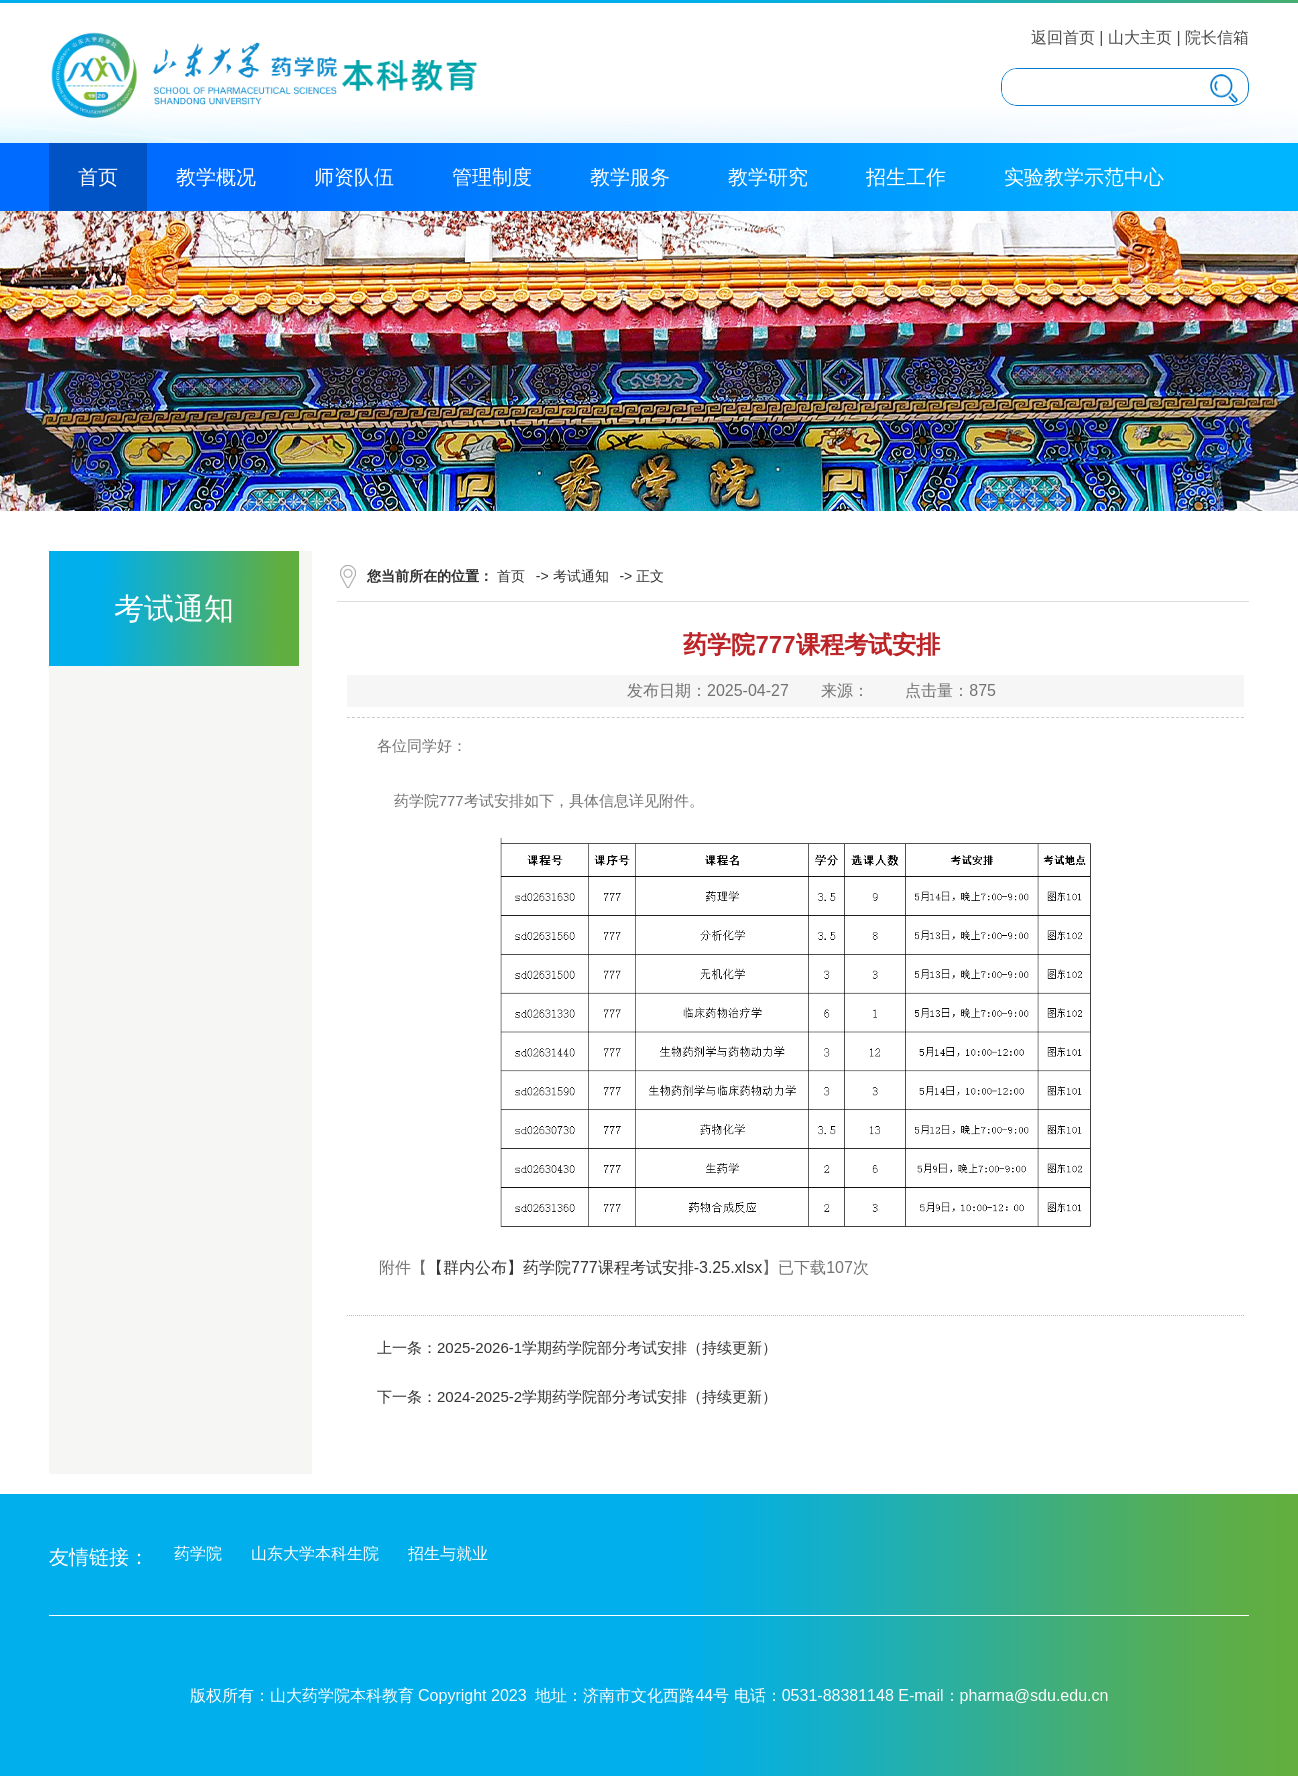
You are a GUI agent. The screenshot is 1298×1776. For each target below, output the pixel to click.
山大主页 (1140, 37)
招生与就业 (448, 1553)
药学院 (198, 1553)
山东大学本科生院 (315, 1553)
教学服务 (630, 177)
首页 (98, 177)
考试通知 (581, 576)
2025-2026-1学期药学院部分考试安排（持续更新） (607, 1347)
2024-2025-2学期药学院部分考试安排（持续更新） (607, 1396)
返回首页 (1063, 37)
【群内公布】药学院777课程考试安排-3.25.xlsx (594, 1267)
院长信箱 (1217, 37)
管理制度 (492, 177)
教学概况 (216, 177)
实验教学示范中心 (1084, 177)
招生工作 (906, 177)
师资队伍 (354, 177)
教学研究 (768, 177)
